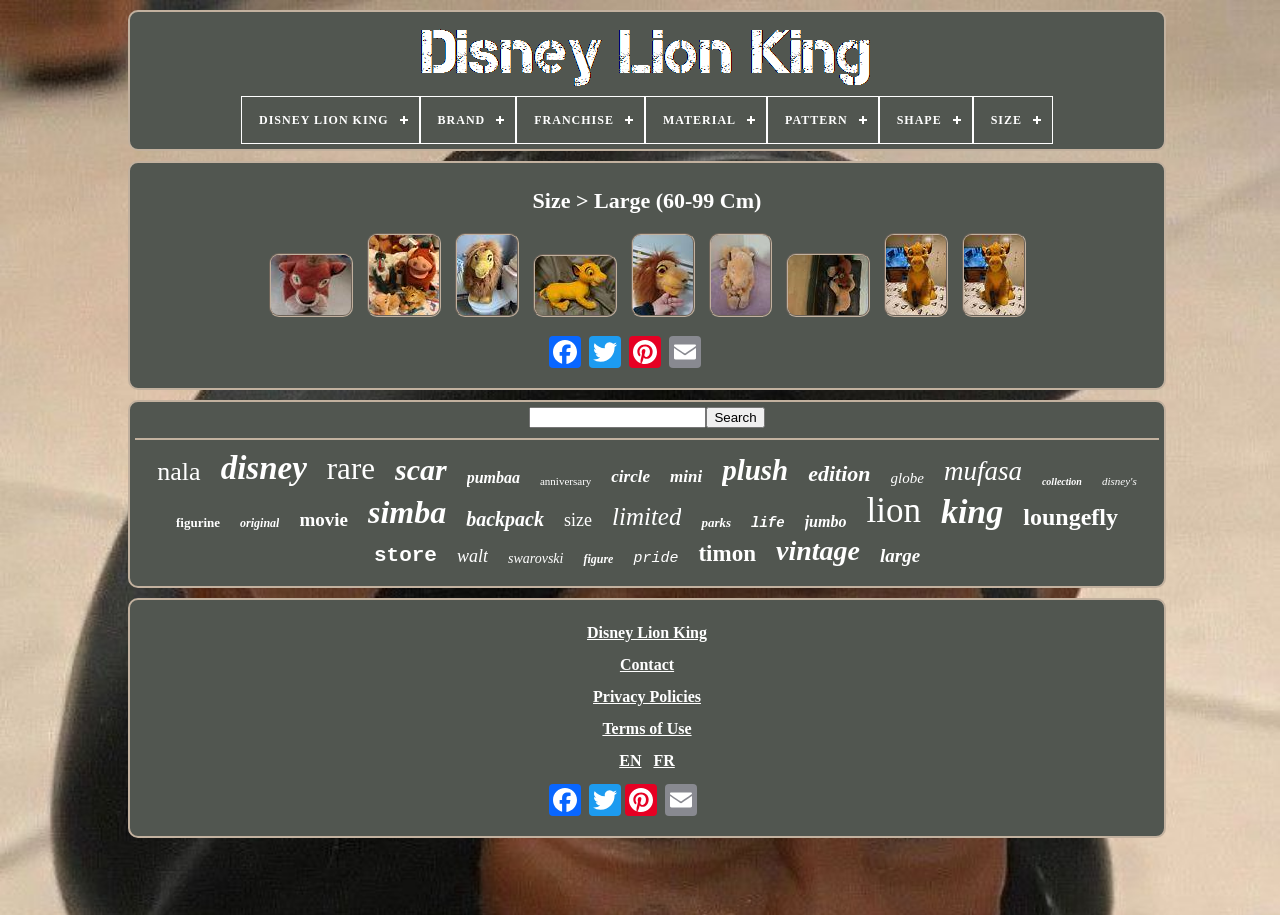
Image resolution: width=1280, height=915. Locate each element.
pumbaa (493, 477)
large (900, 555)
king (972, 511)
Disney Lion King (647, 632)
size (578, 520)
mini (686, 476)
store (405, 555)
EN (630, 760)
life (768, 523)
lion (893, 510)
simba (407, 512)
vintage (818, 550)
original (259, 523)
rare (351, 468)
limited (646, 516)
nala (178, 471)
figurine (198, 522)
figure (598, 559)
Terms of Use (646, 728)
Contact (647, 664)
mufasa (983, 471)
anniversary (565, 481)
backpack (505, 519)
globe (907, 478)
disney (264, 468)
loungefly (1070, 517)
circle (630, 476)
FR (663, 760)
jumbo (826, 521)
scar (421, 469)
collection (1062, 481)
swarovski (535, 558)
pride (655, 558)
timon (727, 553)
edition (839, 473)
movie (323, 519)
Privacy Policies (647, 696)
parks (716, 522)
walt (472, 556)
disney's (1119, 481)
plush (755, 470)
